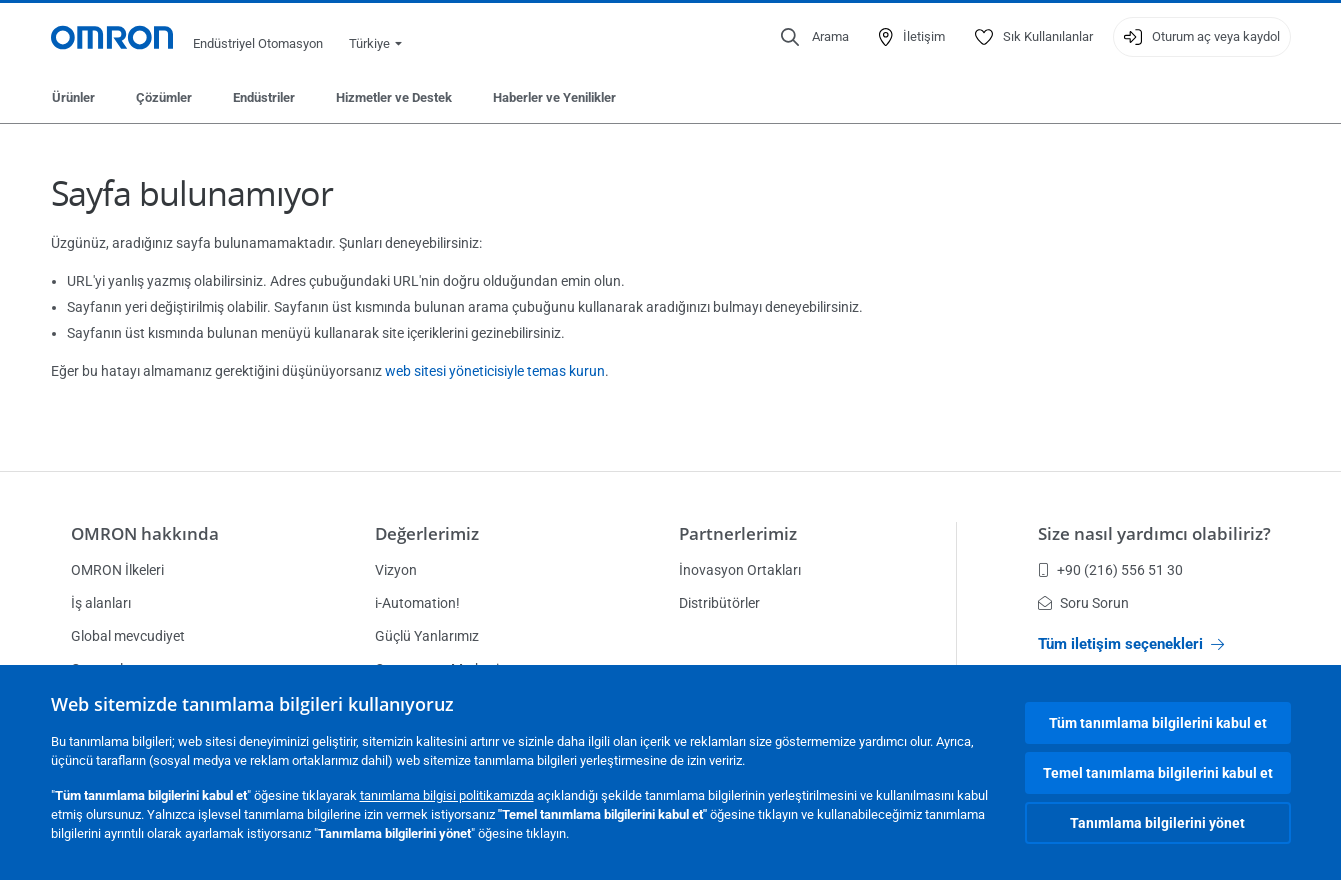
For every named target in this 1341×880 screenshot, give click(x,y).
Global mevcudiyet (128, 636)
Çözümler (164, 97)
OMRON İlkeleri (117, 570)
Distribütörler (719, 603)
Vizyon (396, 570)
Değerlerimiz (427, 533)
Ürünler (73, 97)
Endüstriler (264, 97)
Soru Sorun (1083, 603)
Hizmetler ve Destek (394, 97)
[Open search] (815, 37)
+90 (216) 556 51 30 (1110, 570)
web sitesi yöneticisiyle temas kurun (495, 371)
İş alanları (101, 603)
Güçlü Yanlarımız (427, 636)
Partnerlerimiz (738, 533)
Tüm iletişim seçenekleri (1131, 644)
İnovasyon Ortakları (740, 570)
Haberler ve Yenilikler (554, 97)
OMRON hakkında (145, 533)
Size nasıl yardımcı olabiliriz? (1154, 533)
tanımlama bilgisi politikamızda (447, 795)
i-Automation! (417, 603)
